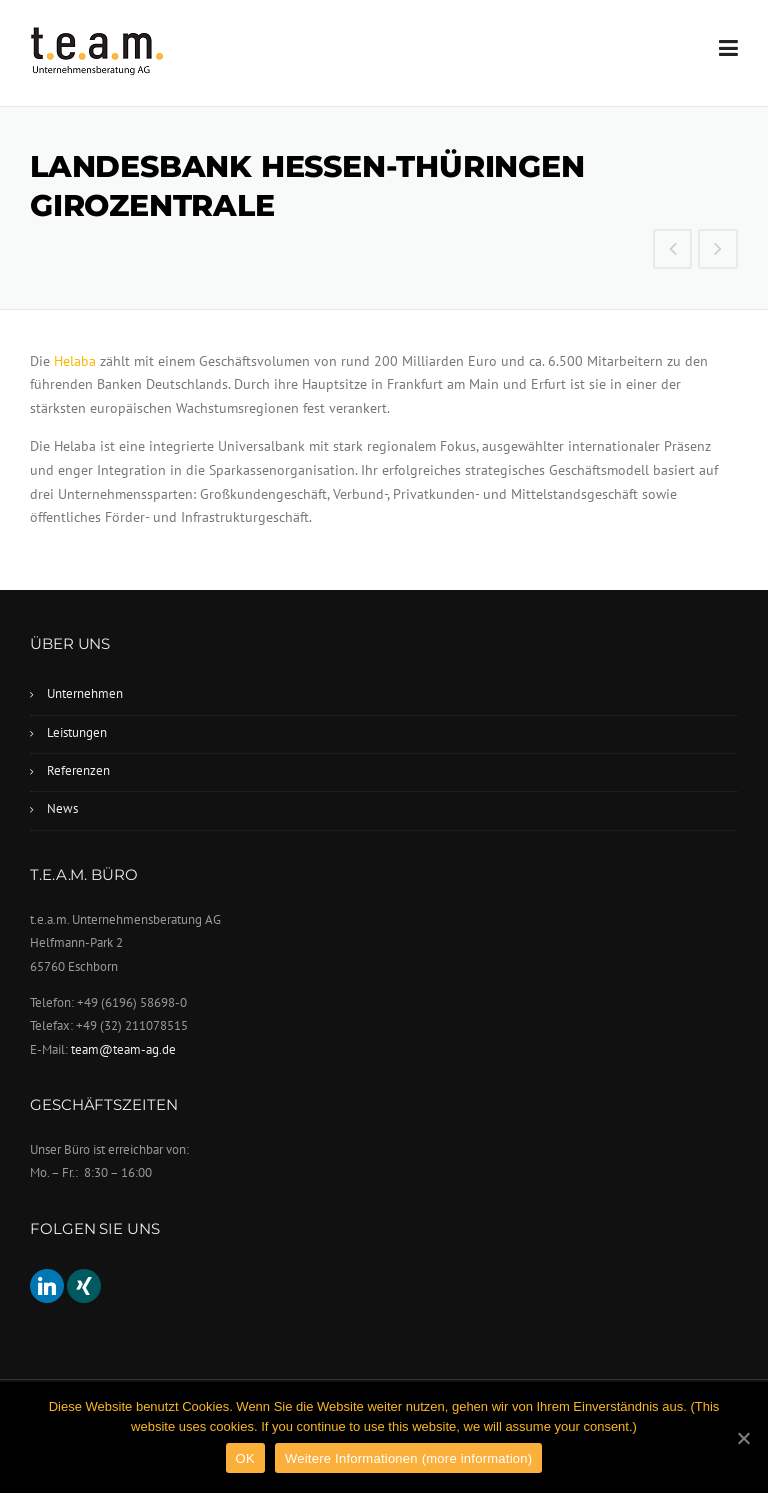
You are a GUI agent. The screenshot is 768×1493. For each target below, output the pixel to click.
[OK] (743, 1438)
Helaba (75, 361)
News (62, 808)
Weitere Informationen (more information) (408, 1458)
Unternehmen (85, 693)
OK (245, 1458)
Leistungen (77, 732)
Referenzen (78, 770)
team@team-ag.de (123, 1049)
